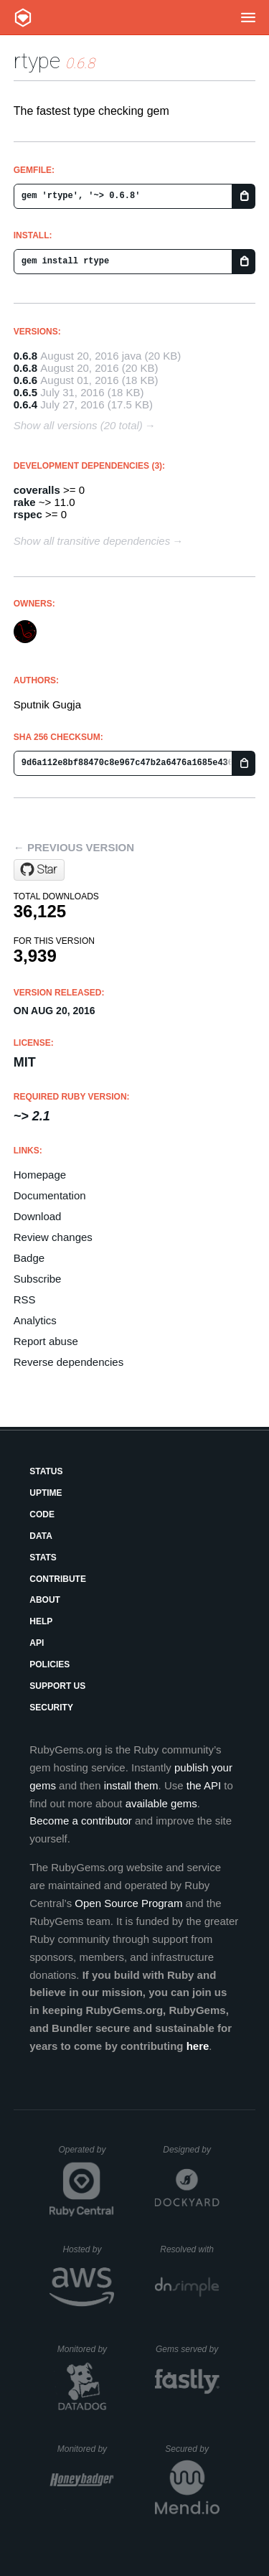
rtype (37, 60)
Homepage (40, 1174)
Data (40, 1536)
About (44, 1600)
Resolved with (189, 2249)
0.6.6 (25, 380)
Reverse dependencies (68, 1362)
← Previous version (74, 847)
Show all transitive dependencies (92, 541)
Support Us (57, 1686)
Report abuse (46, 1341)
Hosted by (88, 2249)
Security (51, 1707)
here (198, 2046)
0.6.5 (25, 392)
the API (204, 1785)
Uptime (45, 1493)
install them (131, 1785)
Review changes (53, 1237)
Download (38, 1216)
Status (45, 1471)
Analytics (35, 1320)
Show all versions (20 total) (78, 425)
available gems (161, 1803)
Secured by (192, 2449)
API (36, 1643)
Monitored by (86, 2349)
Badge (29, 1258)
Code (42, 1514)
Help (40, 1621)
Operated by (86, 2155)
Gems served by (188, 2349)
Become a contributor (80, 1820)
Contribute (57, 1579)
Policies (49, 1664)
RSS (25, 1299)
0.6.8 (25, 356)
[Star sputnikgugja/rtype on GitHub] (39, 870)
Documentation (50, 1195)
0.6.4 (25, 404)
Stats (43, 1557)
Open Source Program (128, 1903)
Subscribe (38, 1279)
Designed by (191, 2150)
